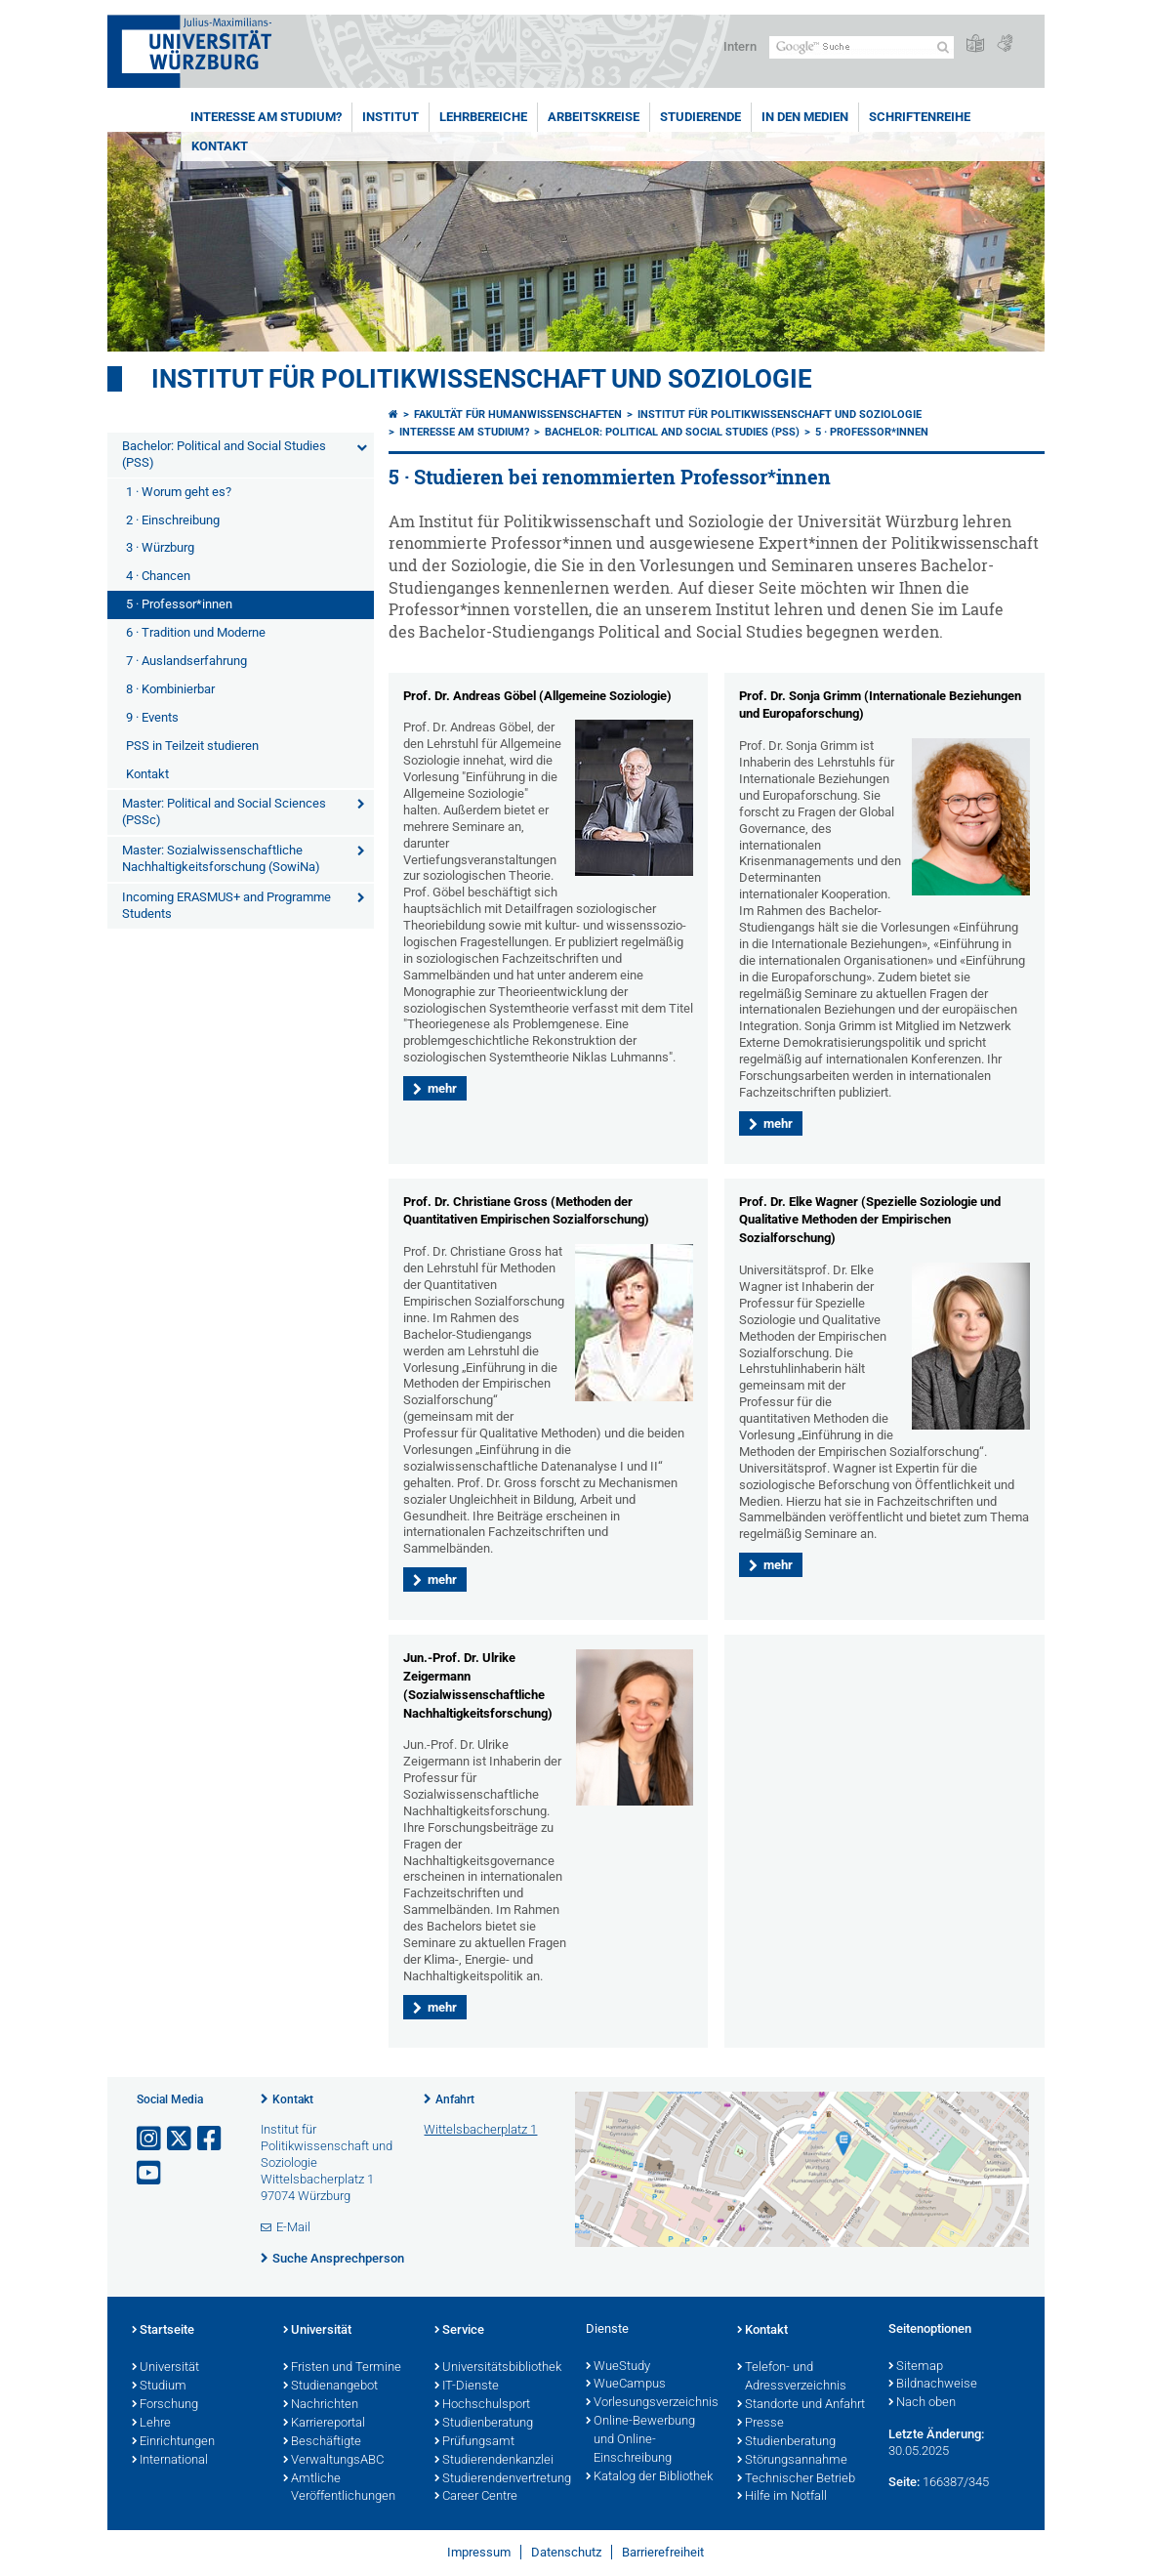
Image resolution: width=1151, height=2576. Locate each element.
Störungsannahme (792, 2461)
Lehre (151, 2423)
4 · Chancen (158, 575)
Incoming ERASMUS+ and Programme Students (226, 905)
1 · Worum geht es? (178, 491)
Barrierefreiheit (663, 2552)
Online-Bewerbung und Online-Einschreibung (640, 2440)
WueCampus (626, 2384)
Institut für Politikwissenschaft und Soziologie (481, 379)
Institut (390, 116)
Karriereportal (324, 2423)
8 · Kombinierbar (170, 689)
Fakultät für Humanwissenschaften (518, 414)
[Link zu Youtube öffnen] (150, 2173)
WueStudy (618, 2367)
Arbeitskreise (593, 116)
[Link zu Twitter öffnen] (180, 2139)
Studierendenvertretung (500, 2479)
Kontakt (219, 146)
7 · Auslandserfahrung (186, 660)
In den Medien (804, 116)
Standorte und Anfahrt (801, 2405)
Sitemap (915, 2367)
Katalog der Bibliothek (649, 2477)
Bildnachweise (932, 2384)
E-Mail (293, 2227)
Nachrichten (320, 2405)
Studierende (700, 116)
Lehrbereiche (483, 116)
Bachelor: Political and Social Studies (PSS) (224, 454)
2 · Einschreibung (173, 520)
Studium (159, 2386)
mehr (442, 1088)
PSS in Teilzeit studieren (192, 745)
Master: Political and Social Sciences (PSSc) (224, 811)
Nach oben (922, 2403)
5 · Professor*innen (179, 604)
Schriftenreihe (919, 116)
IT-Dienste (466, 2386)
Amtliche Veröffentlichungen (339, 2489)
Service (459, 2331)
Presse (760, 2423)
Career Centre (475, 2497)
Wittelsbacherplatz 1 (480, 2129)
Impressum (479, 2552)
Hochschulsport (482, 2405)
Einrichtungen (173, 2442)
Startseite (163, 2331)
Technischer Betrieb (796, 2479)
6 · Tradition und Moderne (196, 632)
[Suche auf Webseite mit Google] (861, 47)
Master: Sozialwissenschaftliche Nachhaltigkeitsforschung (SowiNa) (221, 858)
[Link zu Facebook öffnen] (211, 2139)
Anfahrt (454, 2099)
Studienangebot (330, 2386)
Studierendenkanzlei (494, 2461)
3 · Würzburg (160, 547)
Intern (740, 46)
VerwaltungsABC (333, 2461)
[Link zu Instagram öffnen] (150, 2139)
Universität (165, 2368)
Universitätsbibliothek (497, 2368)
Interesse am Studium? (266, 116)
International (170, 2461)
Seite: (904, 2481)
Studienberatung (483, 2423)
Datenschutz (566, 2552)
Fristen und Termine (342, 2368)
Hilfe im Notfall (782, 2497)
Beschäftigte (322, 2442)
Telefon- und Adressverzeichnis (791, 2377)
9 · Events (152, 717)
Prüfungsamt (474, 2442)
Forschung (165, 2405)
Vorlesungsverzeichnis (652, 2403)
